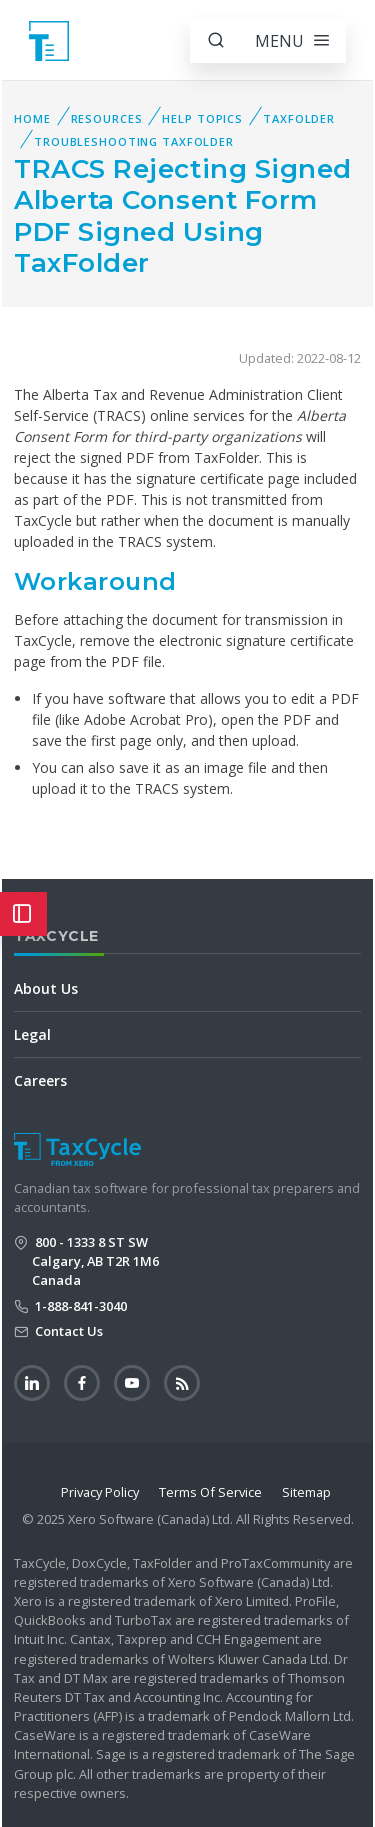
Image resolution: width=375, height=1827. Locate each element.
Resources (107, 118)
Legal (32, 1034)
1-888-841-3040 (79, 1306)
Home (32, 118)
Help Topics (202, 118)
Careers (40, 1080)
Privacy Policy (100, 1492)
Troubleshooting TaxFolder (134, 141)
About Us (46, 988)
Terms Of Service (210, 1492)
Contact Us (67, 1331)
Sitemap (306, 1492)
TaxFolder (299, 118)
